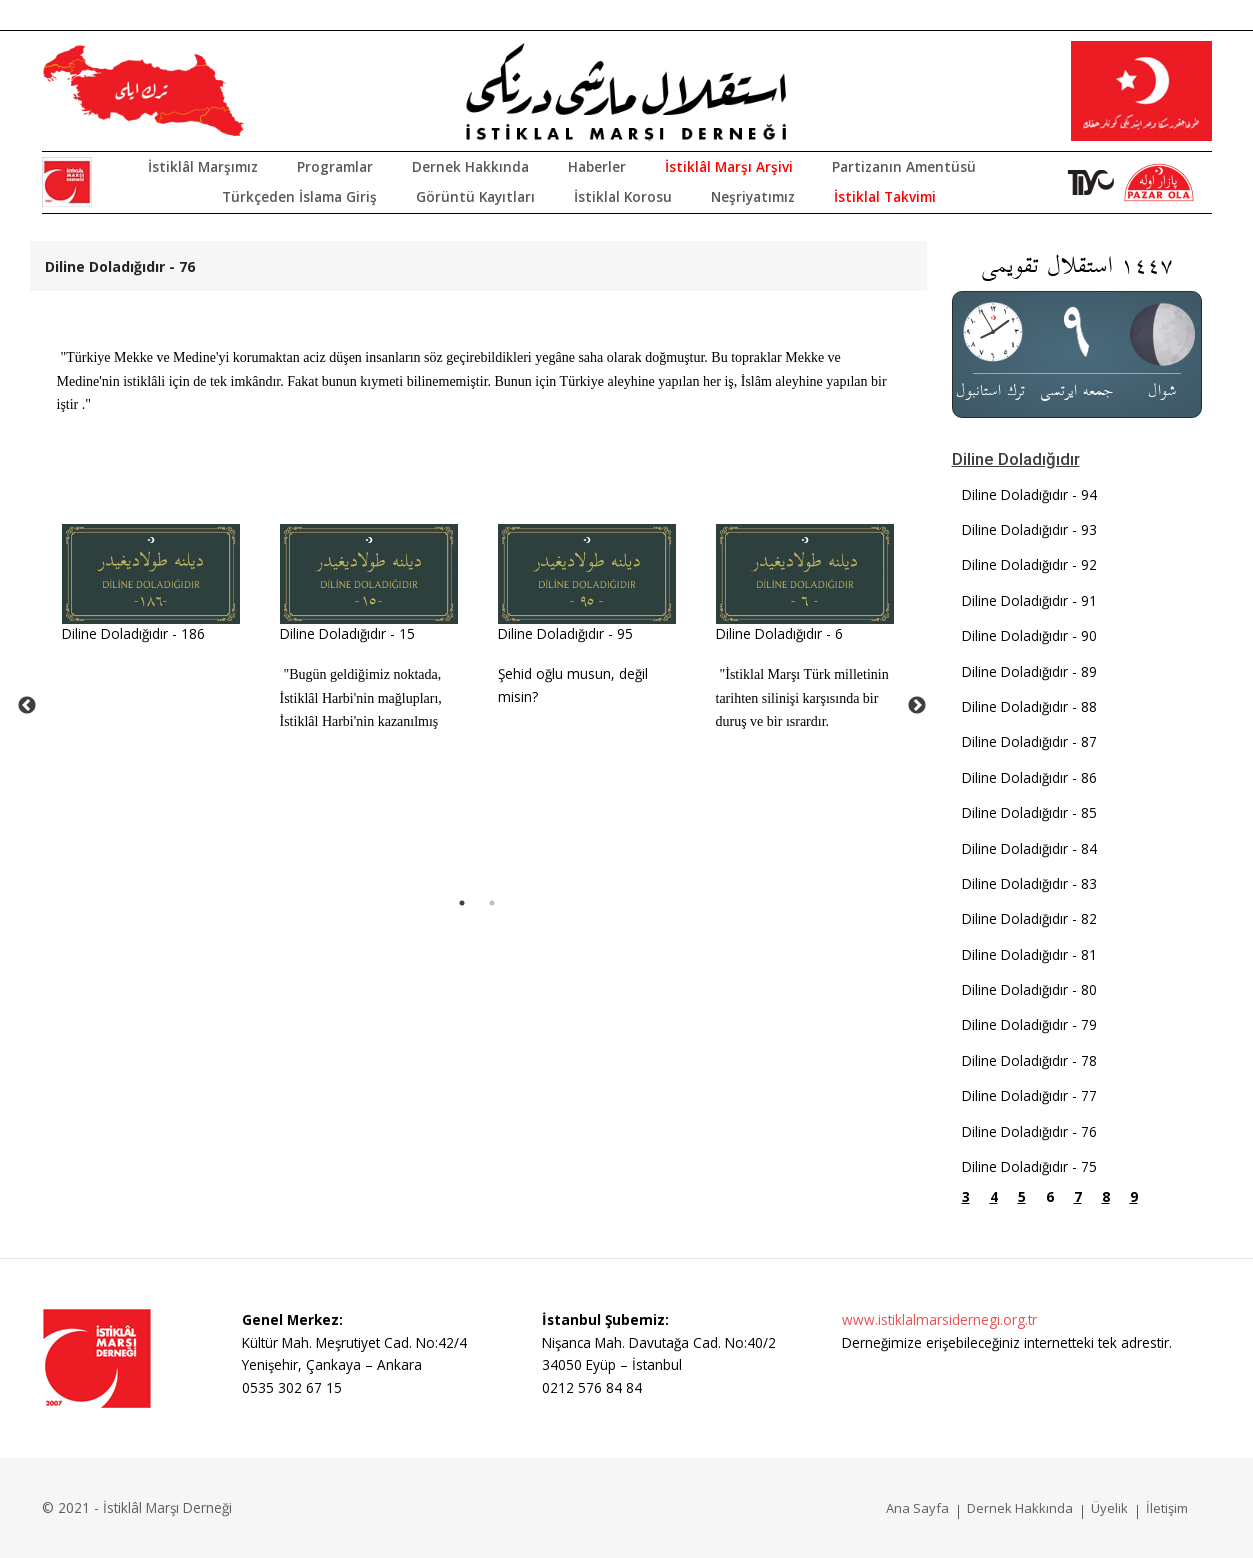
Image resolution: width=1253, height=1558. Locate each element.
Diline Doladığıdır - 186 (133, 633)
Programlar (335, 166)
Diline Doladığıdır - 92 (1029, 564)
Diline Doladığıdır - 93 (1029, 529)
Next (917, 706)
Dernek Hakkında (470, 166)
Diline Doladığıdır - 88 (1029, 706)
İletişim (1167, 1508)
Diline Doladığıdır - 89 (1029, 671)
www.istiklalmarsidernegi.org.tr (939, 1319)
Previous (27, 706)
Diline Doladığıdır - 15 (347, 633)
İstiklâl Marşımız (203, 166)
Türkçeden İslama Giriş (299, 196)
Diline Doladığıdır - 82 (1029, 918)
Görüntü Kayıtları (475, 196)
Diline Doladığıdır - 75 (1029, 1166)
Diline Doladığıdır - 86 (1029, 777)
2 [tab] (492, 903)
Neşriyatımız (753, 196)
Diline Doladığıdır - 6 (779, 633)
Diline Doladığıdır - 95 (565, 633)
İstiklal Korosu (623, 196)
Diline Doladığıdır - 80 (1029, 989)
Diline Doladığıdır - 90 (1029, 635)
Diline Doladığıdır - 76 (1029, 1131)
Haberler (597, 166)
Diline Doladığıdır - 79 (1029, 1024)
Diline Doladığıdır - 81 (1029, 954)
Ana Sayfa (917, 1508)
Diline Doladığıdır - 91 (1029, 600)
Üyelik (1109, 1508)
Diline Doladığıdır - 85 (1029, 812)
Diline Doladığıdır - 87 (1029, 741)
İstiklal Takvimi (885, 196)
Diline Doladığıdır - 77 (1029, 1095)
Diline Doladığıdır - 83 (1029, 883)
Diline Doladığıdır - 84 (1029, 848)
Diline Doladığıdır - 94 (1029, 494)
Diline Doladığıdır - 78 (1029, 1060)
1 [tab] (462, 903)
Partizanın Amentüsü (904, 166)
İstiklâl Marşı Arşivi (729, 166)
